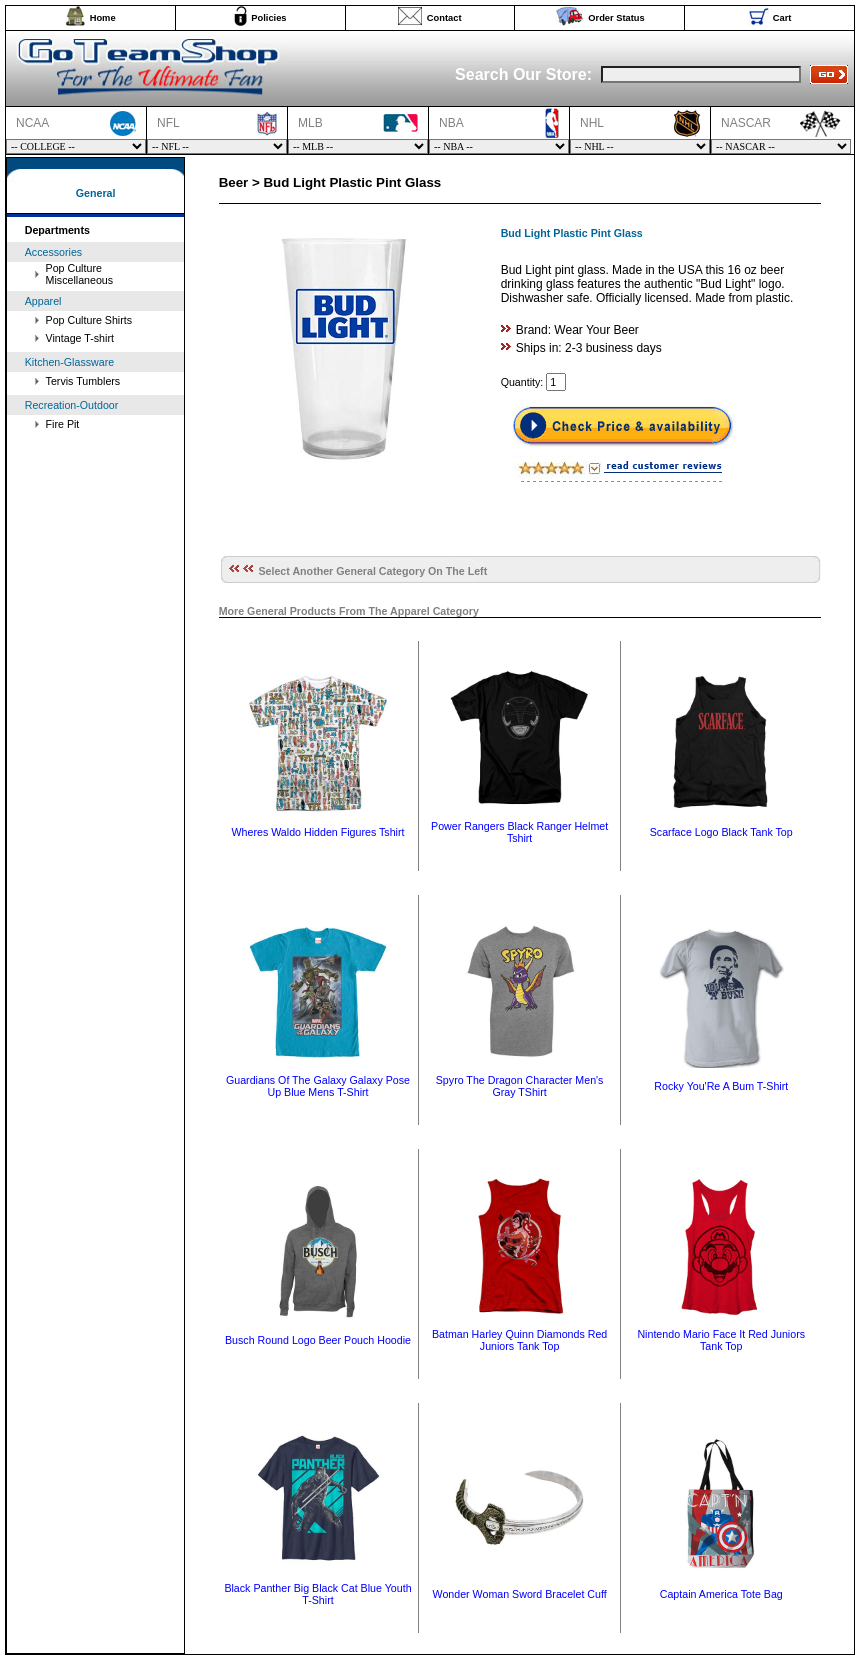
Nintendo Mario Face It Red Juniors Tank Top (721, 1340)
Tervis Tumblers (83, 381)
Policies (268, 18)
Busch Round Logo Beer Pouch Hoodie (318, 1340)
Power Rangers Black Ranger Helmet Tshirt (519, 832)
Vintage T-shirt (80, 338)
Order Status (616, 18)
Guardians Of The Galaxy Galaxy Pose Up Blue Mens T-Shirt (318, 1086)
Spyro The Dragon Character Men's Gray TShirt (520, 1086)
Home (103, 18)
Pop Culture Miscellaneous (80, 274)
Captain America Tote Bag (721, 1594)
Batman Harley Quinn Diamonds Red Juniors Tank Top (519, 1340)
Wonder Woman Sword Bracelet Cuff (520, 1594)
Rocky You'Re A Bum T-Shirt (721, 1086)
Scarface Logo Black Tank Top (721, 832)
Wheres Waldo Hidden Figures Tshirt (318, 832)
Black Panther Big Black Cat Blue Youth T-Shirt (317, 1594)
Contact (444, 18)
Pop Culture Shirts (89, 320)
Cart (782, 18)
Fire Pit (63, 424)
